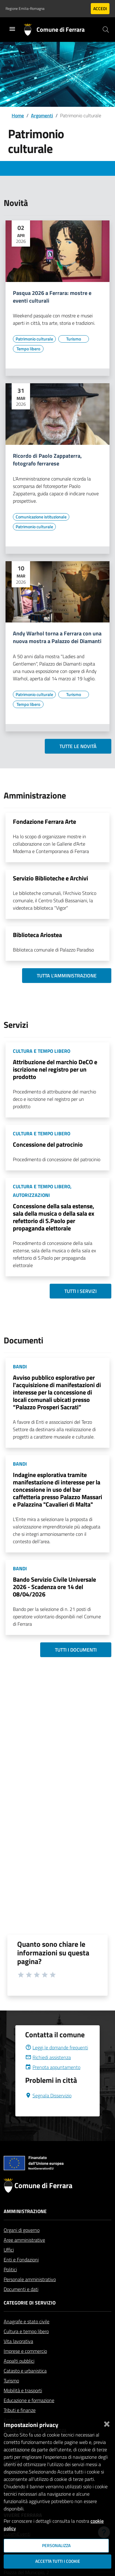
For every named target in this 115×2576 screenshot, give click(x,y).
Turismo (11, 2395)
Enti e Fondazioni (21, 2274)
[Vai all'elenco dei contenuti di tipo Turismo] (73, 339)
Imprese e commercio (25, 2365)
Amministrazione (25, 2226)
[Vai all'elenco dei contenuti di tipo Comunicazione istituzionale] (41, 517)
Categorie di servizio (30, 2317)
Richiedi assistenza (48, 2072)
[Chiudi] (106, 2423)
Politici (10, 2284)
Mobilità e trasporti (23, 2405)
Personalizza (56, 2545)
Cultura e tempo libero (26, 2346)
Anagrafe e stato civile (26, 2336)
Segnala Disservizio (48, 2110)
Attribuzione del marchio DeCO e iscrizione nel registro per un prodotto (55, 1069)
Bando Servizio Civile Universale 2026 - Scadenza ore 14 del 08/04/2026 (54, 1587)
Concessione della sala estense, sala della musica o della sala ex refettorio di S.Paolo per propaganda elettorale (53, 1217)
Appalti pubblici (19, 2375)
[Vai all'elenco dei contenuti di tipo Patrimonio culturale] (34, 339)
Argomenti (42, 115)
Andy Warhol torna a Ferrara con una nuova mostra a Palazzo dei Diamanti (57, 637)
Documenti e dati (21, 2304)
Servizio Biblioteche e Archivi (50, 878)
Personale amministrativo (30, 2294)
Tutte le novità (78, 746)
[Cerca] (105, 29)
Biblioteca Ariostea (37, 935)
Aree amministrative (24, 2254)
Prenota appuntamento (52, 2082)
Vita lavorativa (18, 2356)
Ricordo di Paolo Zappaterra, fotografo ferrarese (47, 460)
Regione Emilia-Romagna (25, 8)
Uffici (9, 2264)
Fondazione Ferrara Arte (44, 821)
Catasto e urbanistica (25, 2385)
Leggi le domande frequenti (56, 2062)
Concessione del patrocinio (48, 1144)
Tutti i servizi (80, 1291)
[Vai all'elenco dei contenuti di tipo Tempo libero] (28, 348)
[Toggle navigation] (12, 29)
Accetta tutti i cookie (57, 2561)
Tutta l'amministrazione (67, 975)
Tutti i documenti (76, 1649)
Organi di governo (22, 2244)
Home (18, 115)
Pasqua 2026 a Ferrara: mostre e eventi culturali (52, 297)
